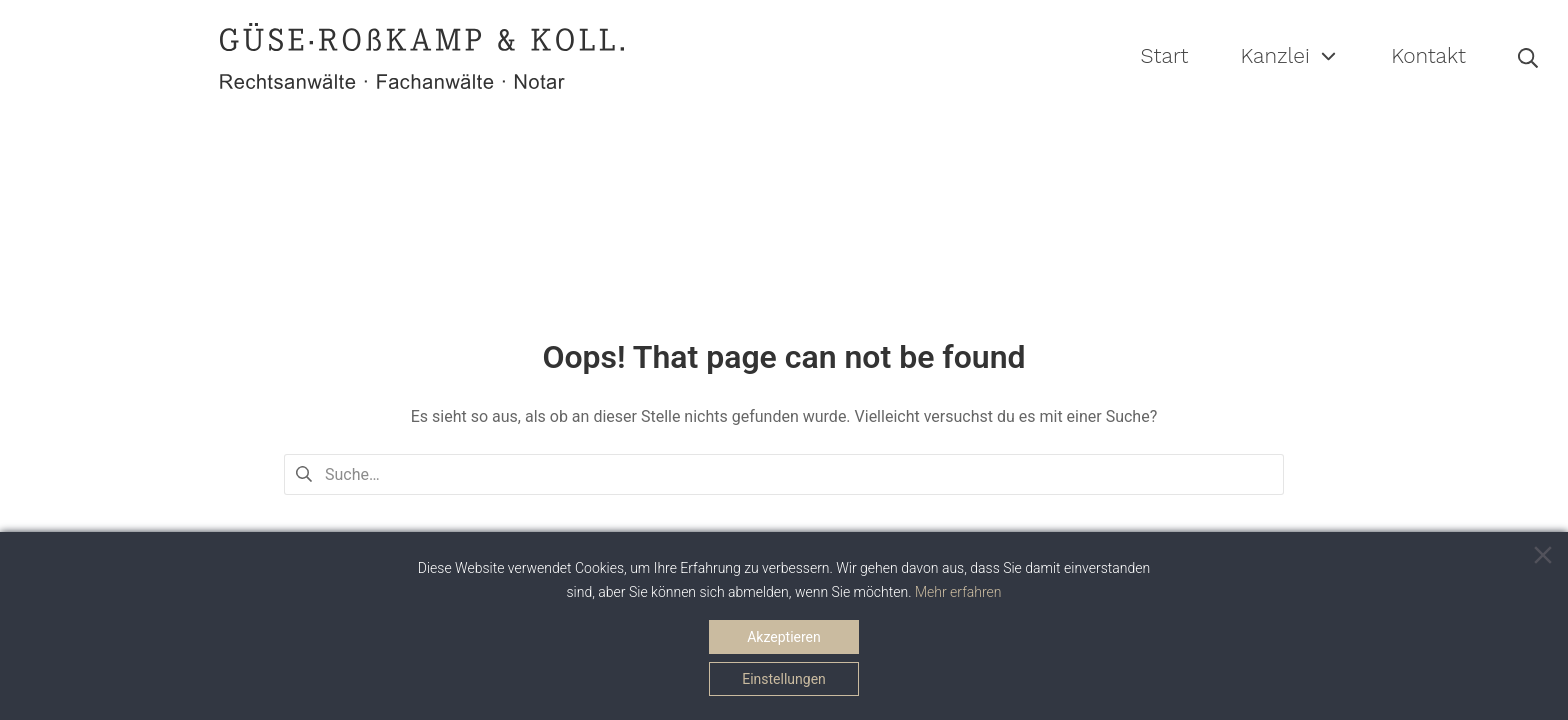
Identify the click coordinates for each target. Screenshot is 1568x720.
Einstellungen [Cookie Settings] (784, 679)
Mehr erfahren (958, 592)
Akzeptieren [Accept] (784, 637)
